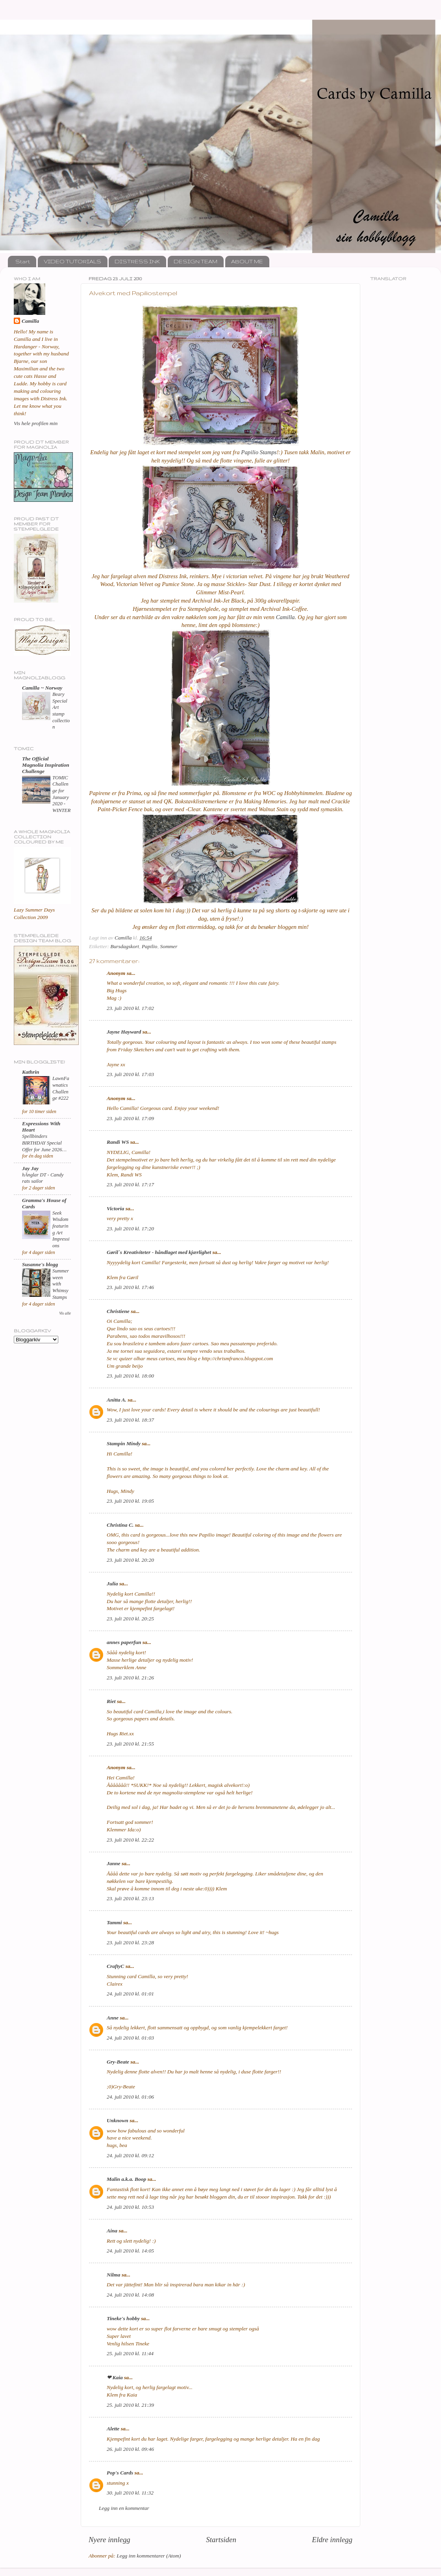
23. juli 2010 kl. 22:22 (130, 1840)
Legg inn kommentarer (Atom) (149, 2556)
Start (22, 261)
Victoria (115, 1208)
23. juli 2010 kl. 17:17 (130, 1184)
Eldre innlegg (332, 2539)
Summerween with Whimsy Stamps (60, 1284)
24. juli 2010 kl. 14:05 (130, 2251)
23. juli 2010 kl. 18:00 (130, 1376)
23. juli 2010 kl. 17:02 (130, 1008)
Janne (113, 1863)
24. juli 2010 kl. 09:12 (130, 2155)
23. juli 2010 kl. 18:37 (130, 1420)
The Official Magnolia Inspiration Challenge (45, 765)
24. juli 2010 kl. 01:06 (130, 2097)
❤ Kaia (115, 2377)
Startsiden (221, 2539)
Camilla (285, 617)
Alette (113, 2429)
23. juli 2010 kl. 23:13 (130, 1898)
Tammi (114, 1922)
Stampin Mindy (124, 1443)
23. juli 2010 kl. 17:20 (130, 1229)
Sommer (168, 946)
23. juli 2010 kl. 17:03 (130, 1074)
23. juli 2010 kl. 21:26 (130, 1678)
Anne (113, 2018)
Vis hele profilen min (35, 423)
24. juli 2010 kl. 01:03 (130, 2038)
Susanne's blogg (40, 1264)
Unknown (117, 2120)
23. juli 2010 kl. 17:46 (130, 1287)
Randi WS (118, 1142)
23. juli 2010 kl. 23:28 (130, 1942)
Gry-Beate (118, 2062)
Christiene (118, 1311)
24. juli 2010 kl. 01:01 (130, 1994)
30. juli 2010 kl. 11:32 (130, 2493)
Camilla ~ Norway (42, 688)
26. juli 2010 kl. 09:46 (130, 2449)
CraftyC (115, 1966)
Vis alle (65, 1313)
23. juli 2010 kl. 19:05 (130, 1501)
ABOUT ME (247, 261)
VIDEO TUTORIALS (72, 261)
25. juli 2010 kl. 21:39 (130, 2405)
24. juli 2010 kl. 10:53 (130, 2207)
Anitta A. (116, 1400)
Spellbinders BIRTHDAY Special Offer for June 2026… (44, 1143)
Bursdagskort (124, 946)
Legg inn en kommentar (124, 2508)
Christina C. (120, 1525)
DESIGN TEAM (195, 261)
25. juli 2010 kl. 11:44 (130, 2353)
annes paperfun (124, 1642)
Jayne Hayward (124, 1032)
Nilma (113, 2275)
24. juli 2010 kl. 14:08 (130, 2295)
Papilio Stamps (258, 452)
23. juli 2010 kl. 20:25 (130, 1619)
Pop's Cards (120, 2473)
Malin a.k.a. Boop (126, 2179)
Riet (111, 1701)
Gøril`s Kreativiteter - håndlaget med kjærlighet (159, 1252)
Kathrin (30, 1072)
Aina (112, 2231)
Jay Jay (30, 1168)
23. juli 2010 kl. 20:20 (130, 1560)
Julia (112, 1584)
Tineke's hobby (123, 2318)
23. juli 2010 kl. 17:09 (130, 1118)
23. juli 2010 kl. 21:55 (130, 1744)
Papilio (150, 946)
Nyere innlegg (109, 2539)
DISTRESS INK (137, 261)
